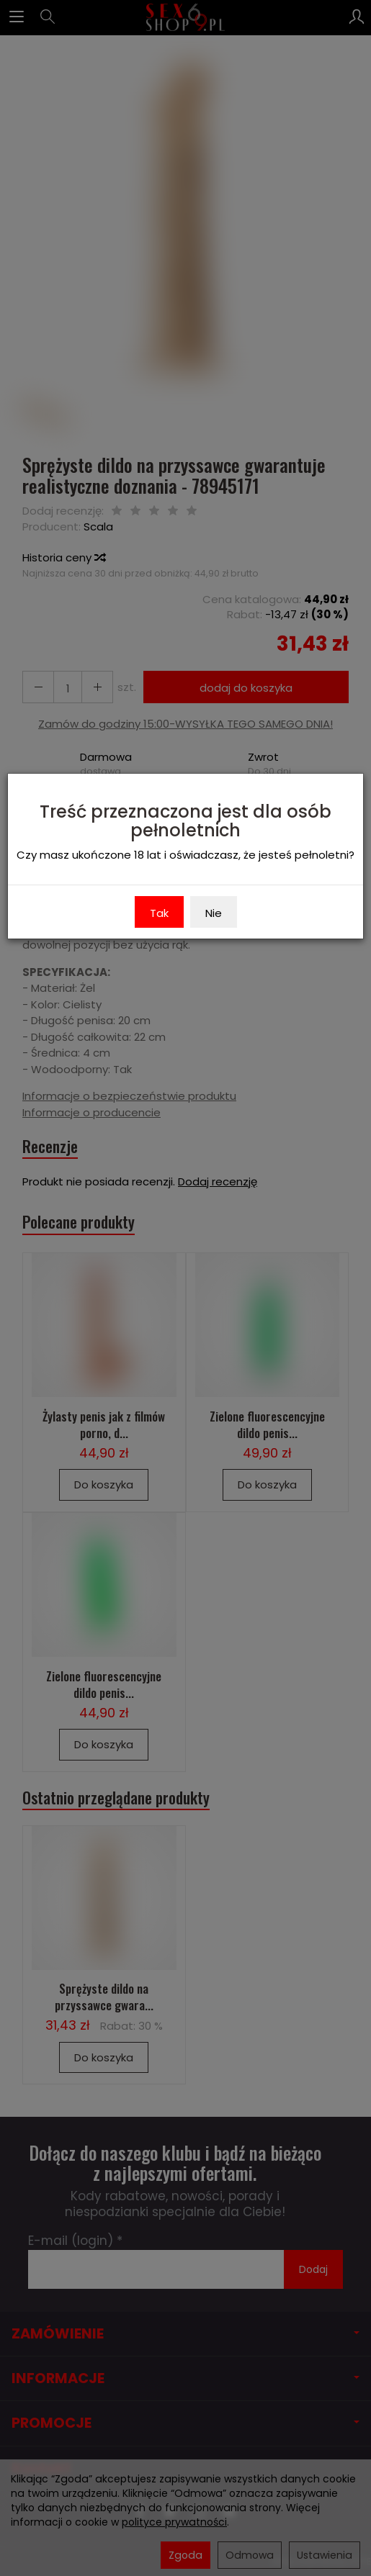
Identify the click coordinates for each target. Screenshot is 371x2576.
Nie (213, 913)
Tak (159, 913)
